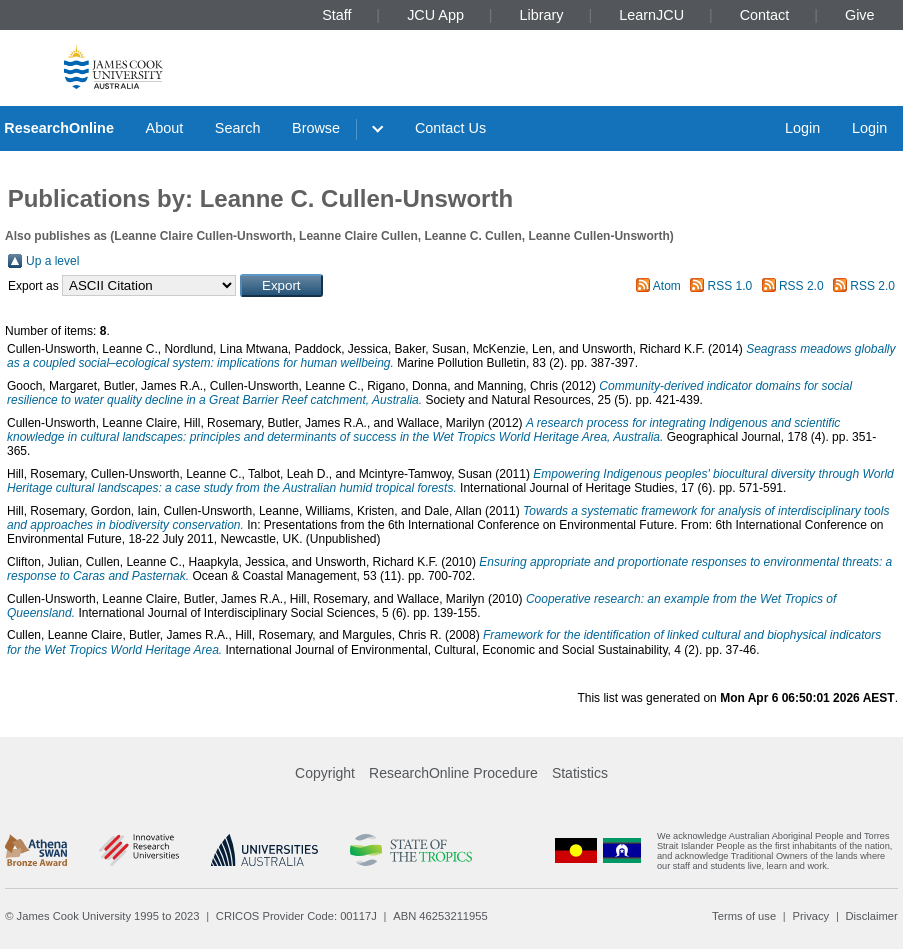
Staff (336, 15)
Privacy (810, 916)
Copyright (325, 773)
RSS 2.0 (801, 286)
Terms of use (744, 916)
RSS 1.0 (730, 286)
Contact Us (450, 128)
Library (542, 15)
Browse (316, 128)
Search (238, 128)
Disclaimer (872, 916)
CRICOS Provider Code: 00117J (296, 916)
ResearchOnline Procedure (453, 773)
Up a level (52, 261)
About (165, 128)
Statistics (580, 773)
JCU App (435, 15)
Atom (667, 286)
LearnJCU (651, 15)
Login (802, 128)
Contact (765, 15)
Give (860, 15)
